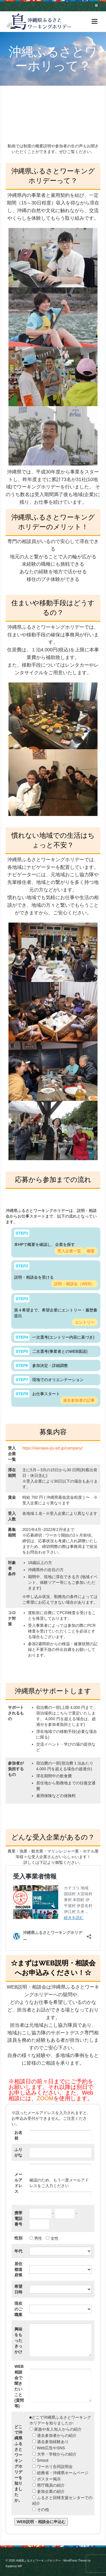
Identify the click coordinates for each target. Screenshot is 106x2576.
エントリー (85, 1322)
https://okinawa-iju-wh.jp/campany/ (52, 1448)
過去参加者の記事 (79, 1400)
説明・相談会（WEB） (74, 1283)
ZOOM (45, 2098)
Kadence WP (14, 2566)
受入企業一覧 (69, 1251)
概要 (91, 1251)
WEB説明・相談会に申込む (41, 2521)
